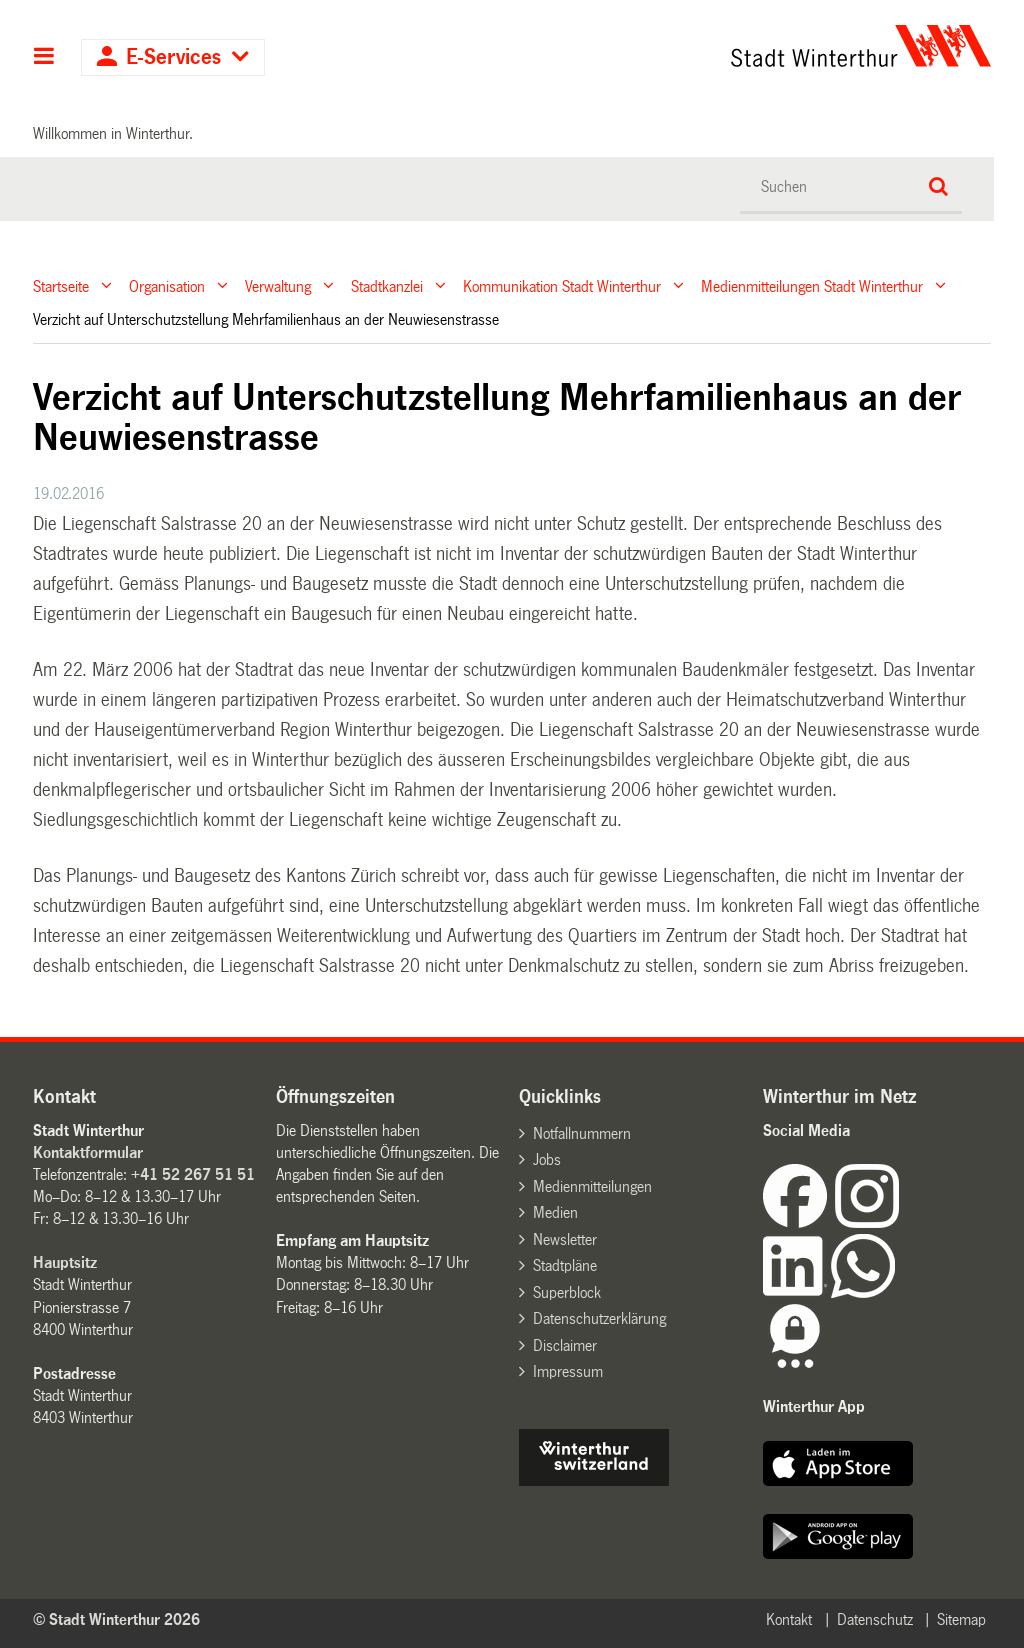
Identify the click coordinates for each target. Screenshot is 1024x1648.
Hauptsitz (65, 1262)
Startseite (61, 285)
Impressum (568, 1371)
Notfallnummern (582, 1133)
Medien (555, 1212)
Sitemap (961, 1619)
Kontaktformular (88, 1152)
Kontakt (789, 1619)
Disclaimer (565, 1345)
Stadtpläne (565, 1265)
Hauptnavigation (44, 58)
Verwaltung (278, 285)
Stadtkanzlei (387, 285)
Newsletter (565, 1239)
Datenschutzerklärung (599, 1318)
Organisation (167, 285)
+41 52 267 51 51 (193, 1174)
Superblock (567, 1292)
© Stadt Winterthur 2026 (116, 1619)
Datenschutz (875, 1619)
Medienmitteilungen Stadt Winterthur (812, 285)
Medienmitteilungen (592, 1186)
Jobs (547, 1159)
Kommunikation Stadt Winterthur (562, 285)
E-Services (173, 57)
